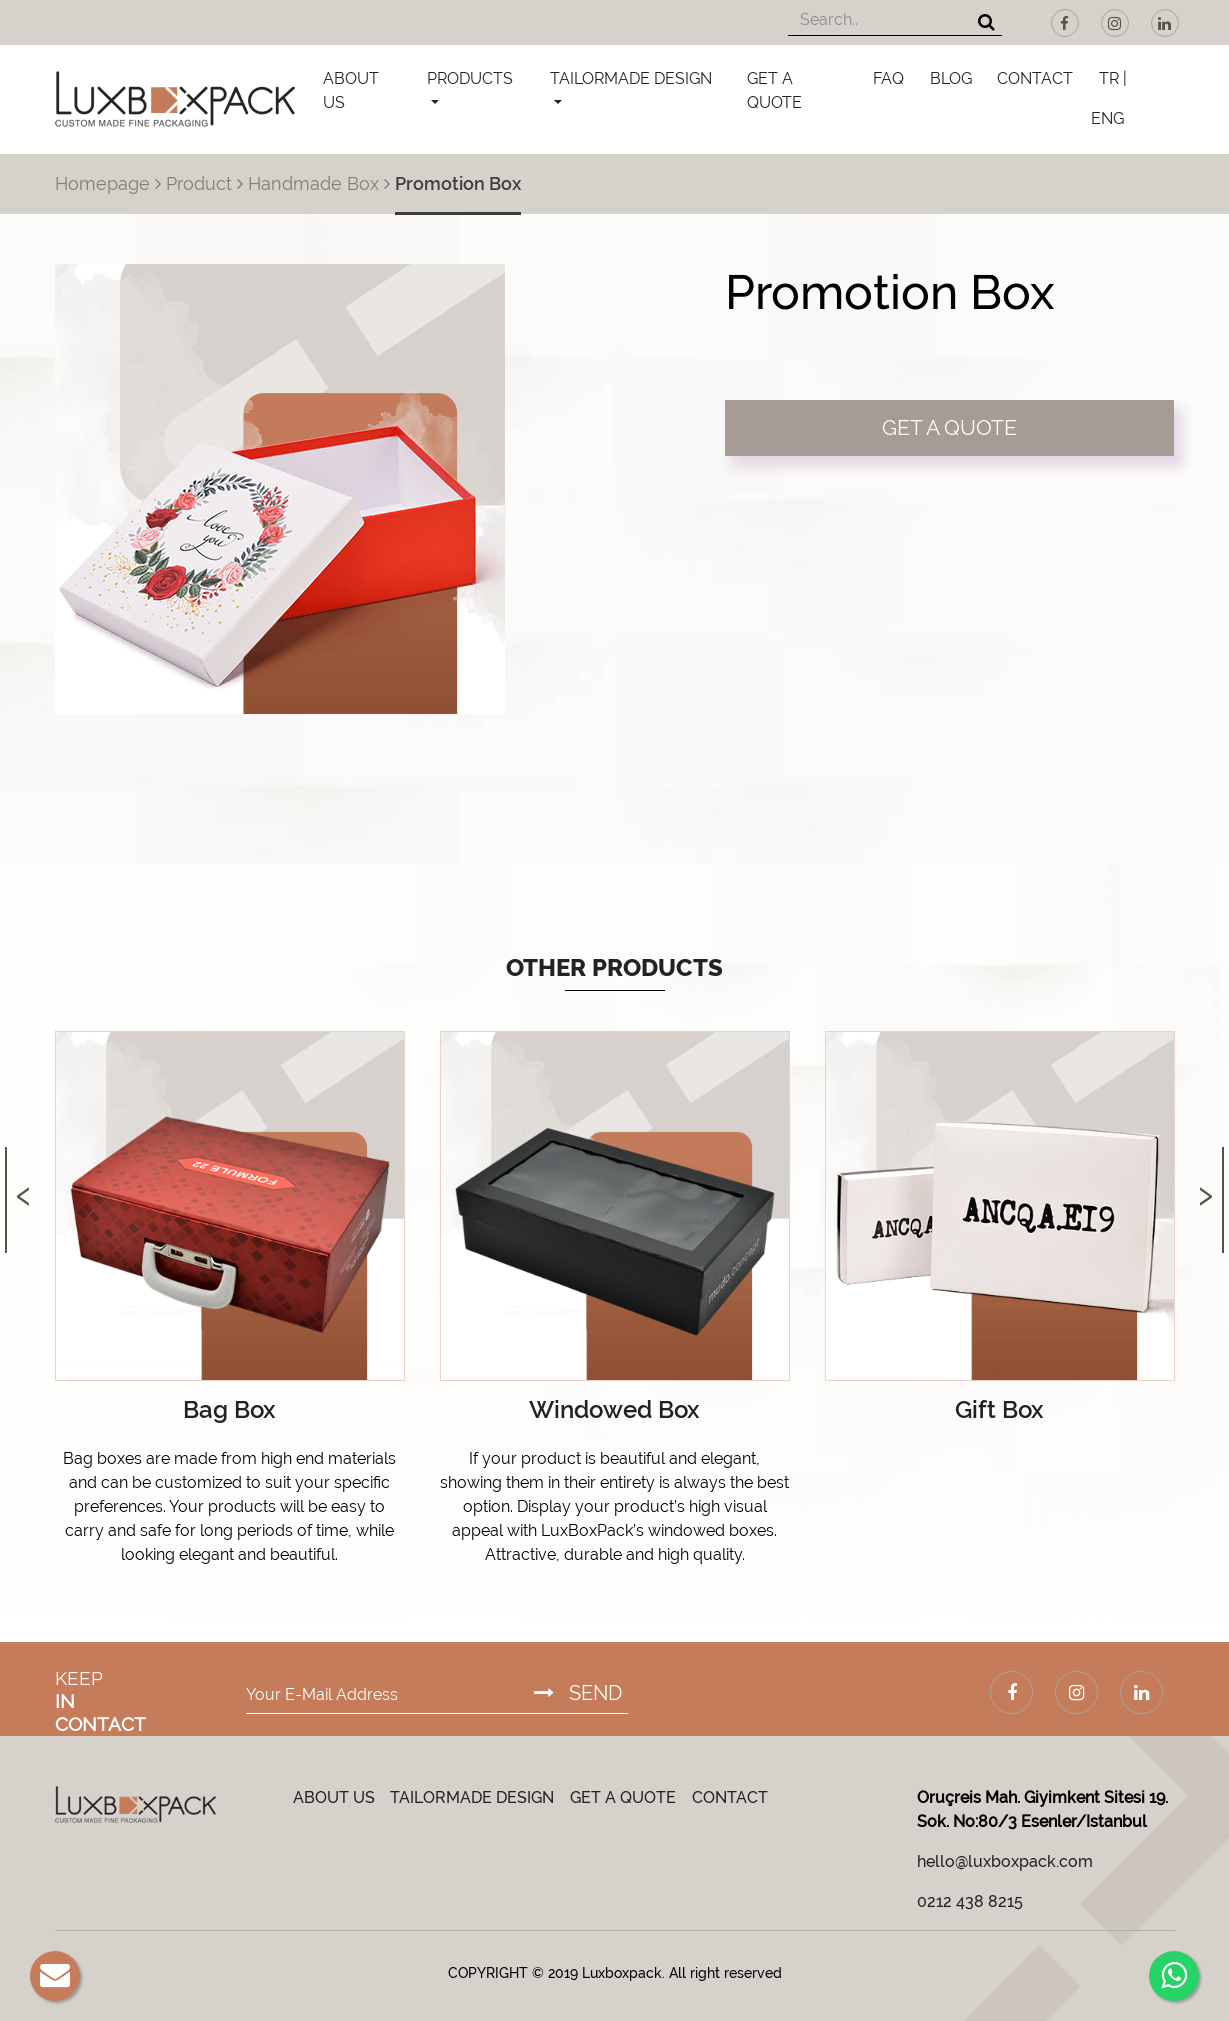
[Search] (986, 23)
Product (199, 183)
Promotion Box (458, 183)
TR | (1113, 78)
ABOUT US (351, 90)
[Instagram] (1115, 23)
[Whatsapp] (1174, 1976)
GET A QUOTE (774, 90)
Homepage (102, 183)
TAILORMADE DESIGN (631, 78)
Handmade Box (313, 183)
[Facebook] (1065, 23)
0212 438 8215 (970, 1901)
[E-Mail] (55, 1976)
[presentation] (23, 1175)
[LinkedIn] (1165, 23)
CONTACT (1035, 78)
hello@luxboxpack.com (1005, 1861)
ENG (1107, 118)
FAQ (888, 78)
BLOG (951, 78)
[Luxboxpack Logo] (175, 99)
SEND (578, 1693)
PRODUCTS (470, 78)
